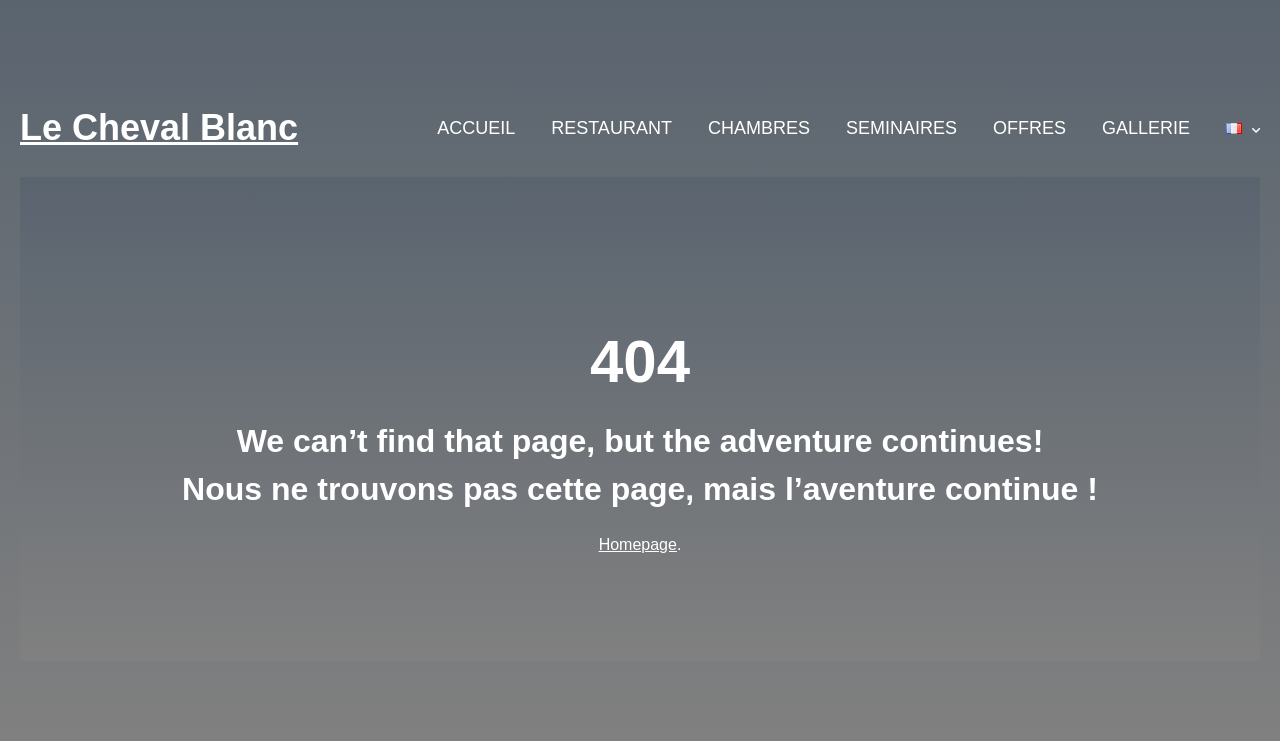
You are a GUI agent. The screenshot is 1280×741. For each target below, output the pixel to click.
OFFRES (1029, 128)
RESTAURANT (611, 128)
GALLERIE (1146, 128)
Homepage (638, 544)
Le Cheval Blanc (159, 127)
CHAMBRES (759, 128)
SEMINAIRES (901, 128)
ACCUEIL (476, 128)
